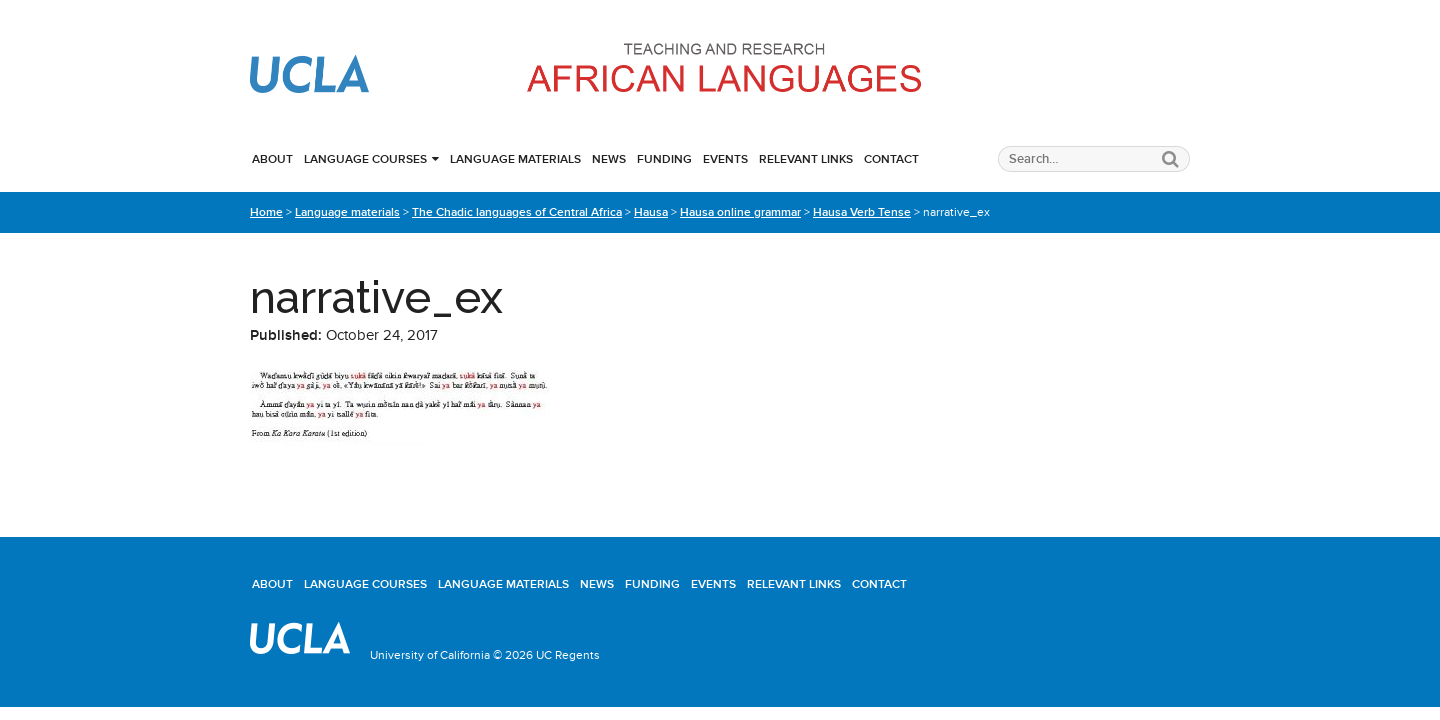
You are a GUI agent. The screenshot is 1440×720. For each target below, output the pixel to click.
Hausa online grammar (740, 212)
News (609, 159)
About (272, 159)
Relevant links (806, 159)
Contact (891, 159)
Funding (664, 159)
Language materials (515, 159)
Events (725, 159)
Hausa (651, 212)
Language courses (365, 159)
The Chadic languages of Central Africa (517, 212)
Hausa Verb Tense (862, 212)
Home (266, 212)
